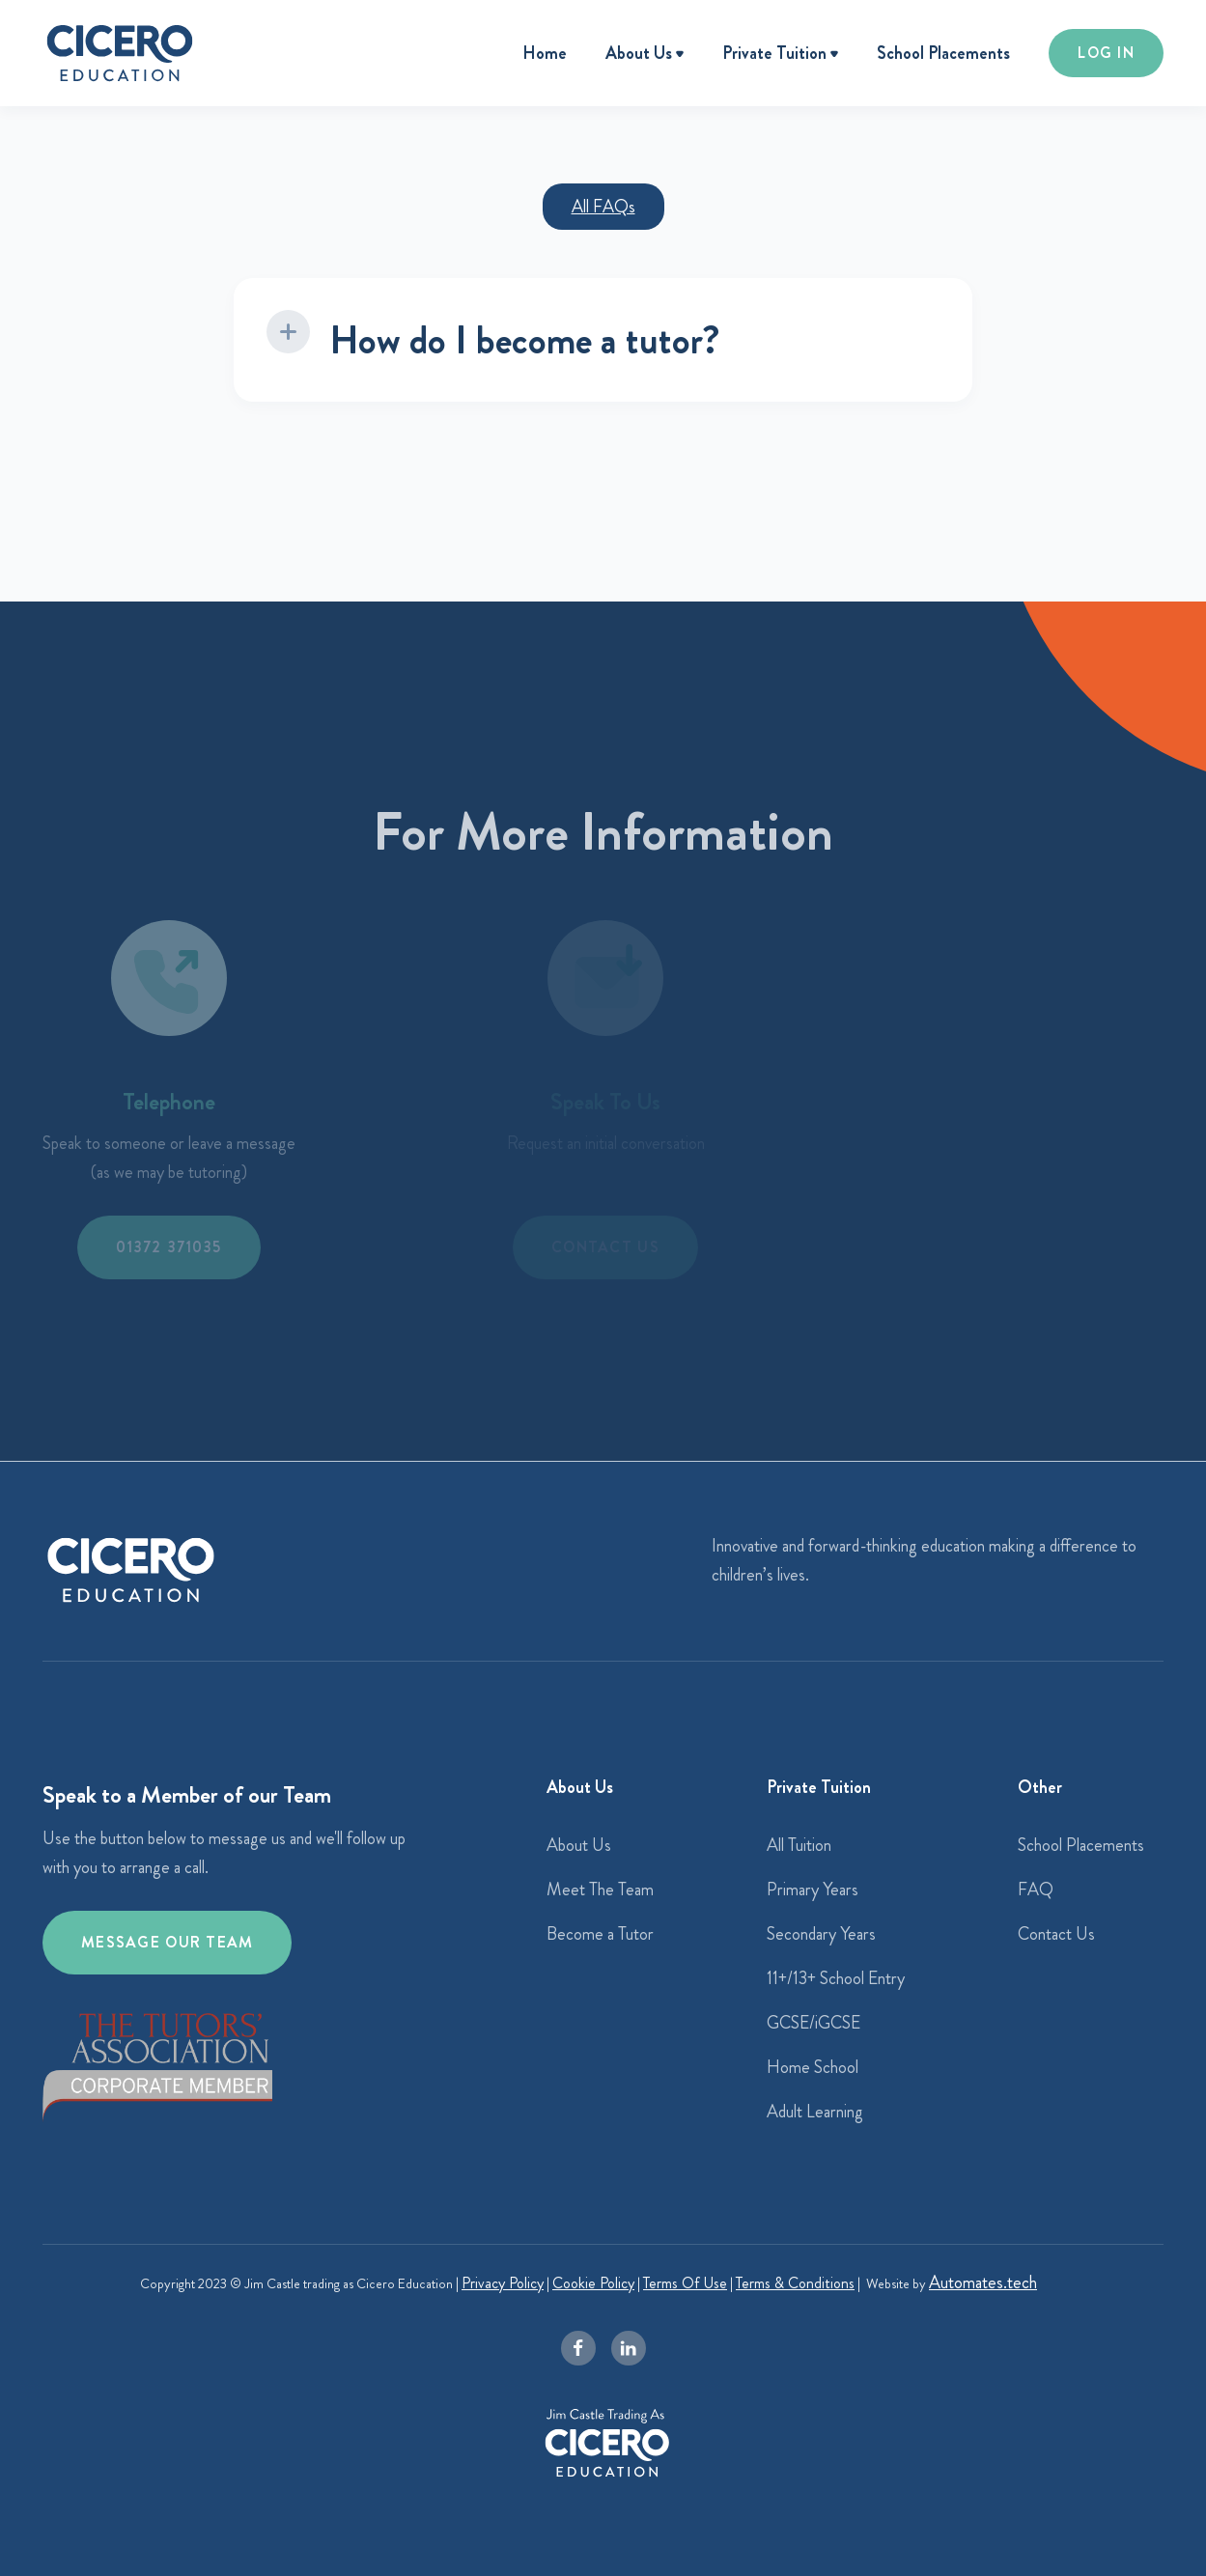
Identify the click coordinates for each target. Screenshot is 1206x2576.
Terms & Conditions (795, 2283)
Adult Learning (815, 2111)
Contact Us (1056, 1933)
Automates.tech (983, 2282)
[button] (644, 55)
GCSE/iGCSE (813, 2022)
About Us (579, 1845)
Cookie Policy (593, 2283)
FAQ (1035, 1889)
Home (544, 53)
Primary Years (812, 1889)
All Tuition (799, 1845)
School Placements (943, 53)
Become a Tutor (600, 1933)
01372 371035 (168, 1247)
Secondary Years (821, 1933)
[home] (119, 53)
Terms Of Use (685, 2283)
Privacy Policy (503, 2283)
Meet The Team (600, 1889)
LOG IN (1106, 53)
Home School (812, 2067)
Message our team (167, 1942)
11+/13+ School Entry (836, 1978)
